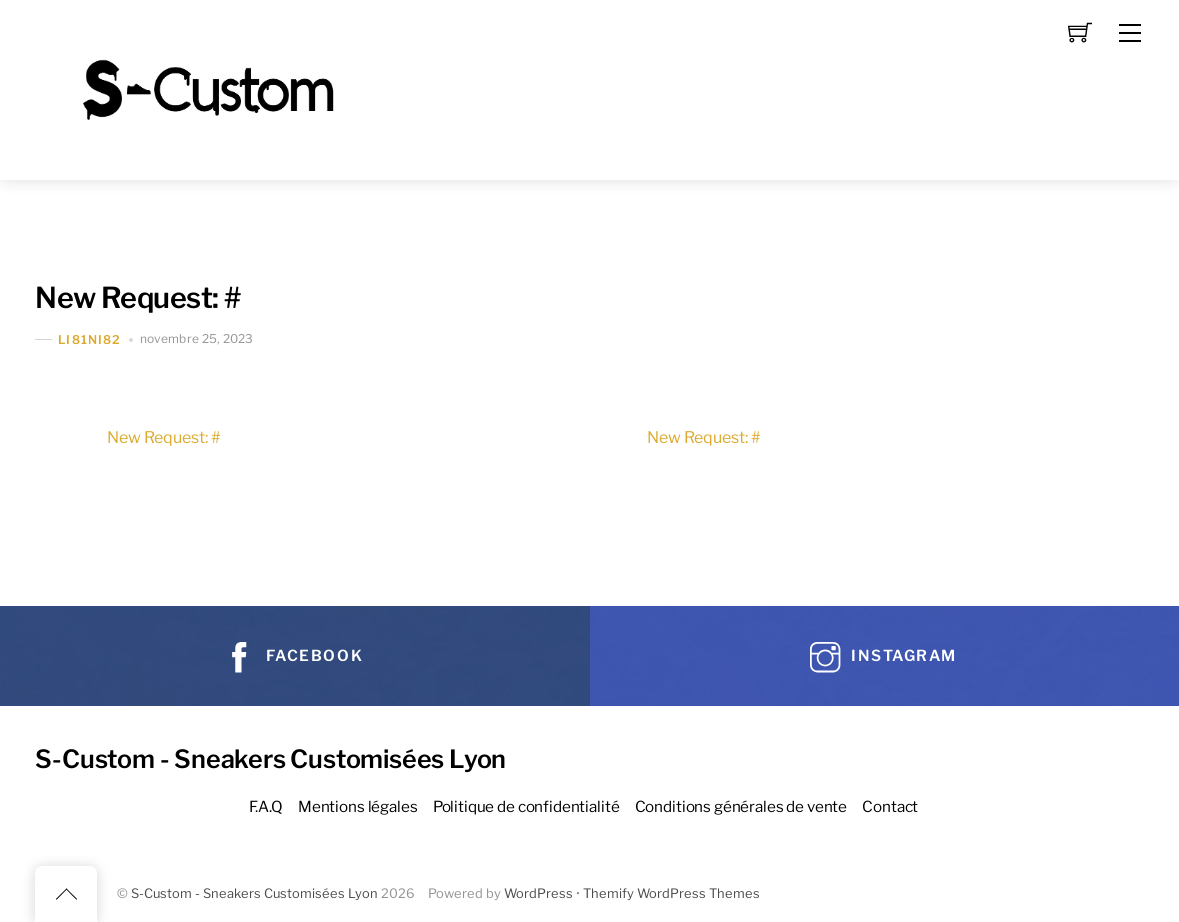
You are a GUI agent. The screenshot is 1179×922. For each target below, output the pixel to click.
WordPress (538, 893)
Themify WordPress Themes (671, 893)
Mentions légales (358, 806)
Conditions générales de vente (741, 806)
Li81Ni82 (89, 339)
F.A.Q (266, 806)
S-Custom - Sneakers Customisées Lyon (254, 893)
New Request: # (137, 297)
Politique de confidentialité (526, 806)
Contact (890, 806)
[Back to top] (66, 894)
